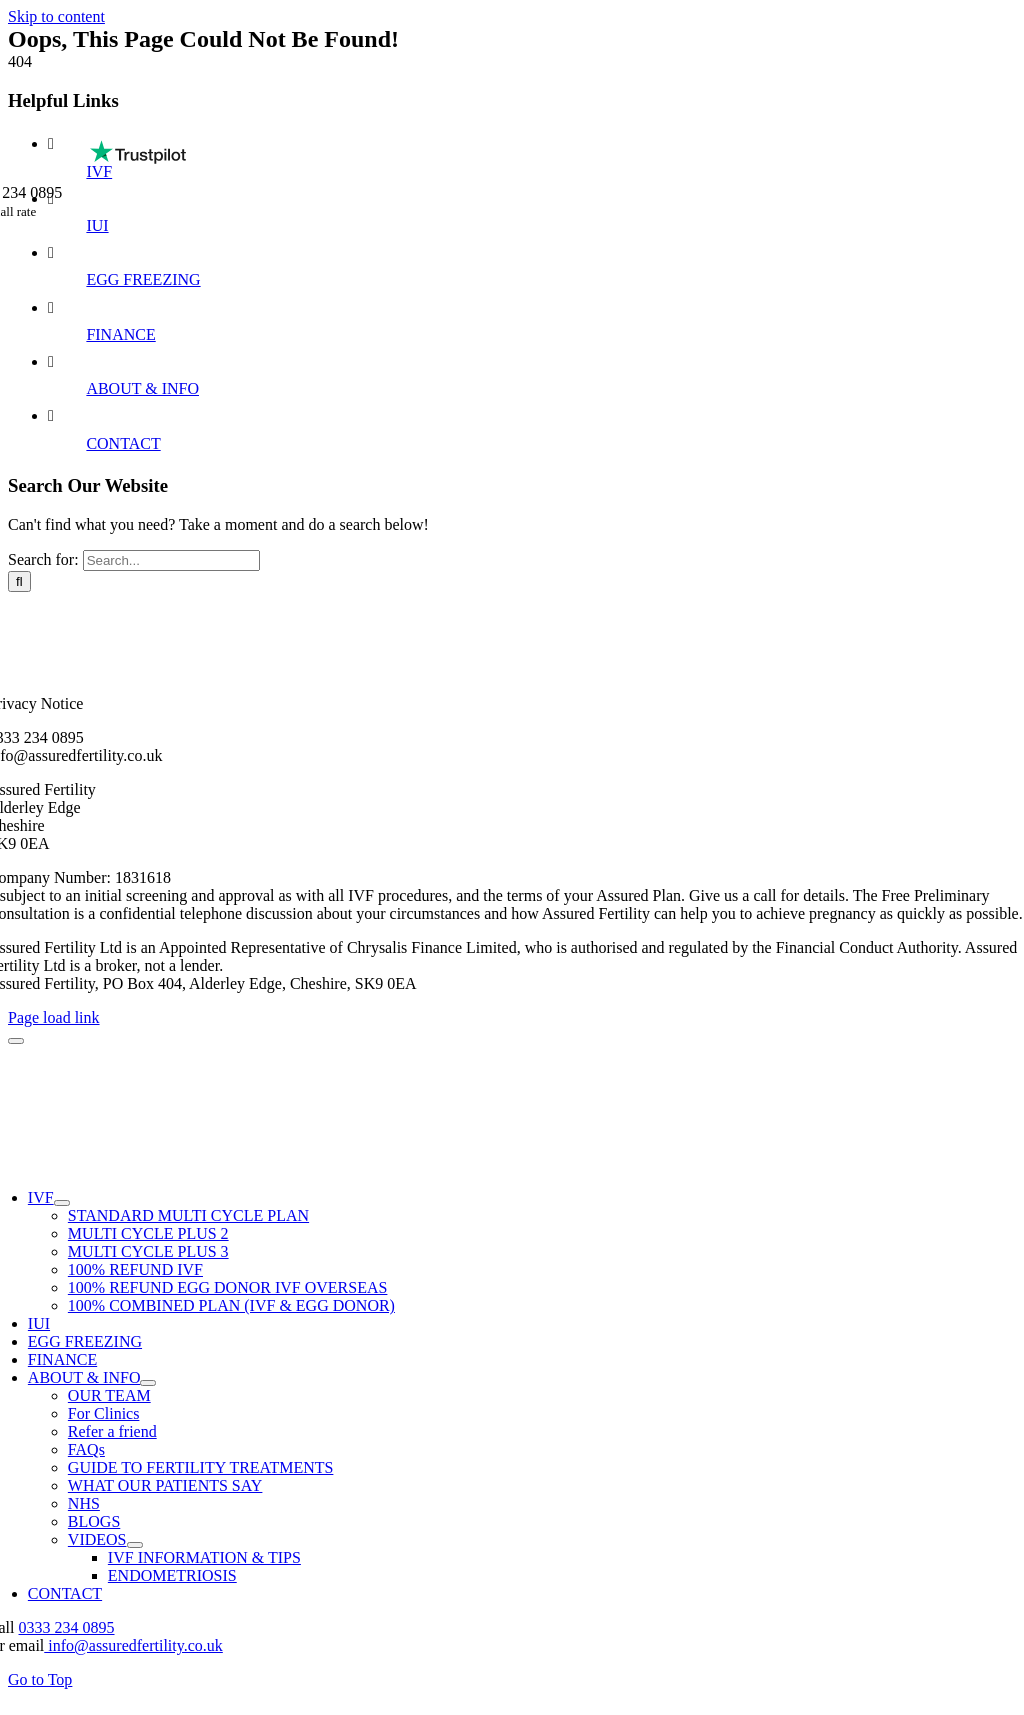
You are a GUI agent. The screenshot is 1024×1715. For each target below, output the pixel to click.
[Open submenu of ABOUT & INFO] (148, 1383)
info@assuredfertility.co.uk (133, 1645)
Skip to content (56, 16)
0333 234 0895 (67, 1627)
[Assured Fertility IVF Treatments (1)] (520, 120)
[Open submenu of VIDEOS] (135, 1545)
